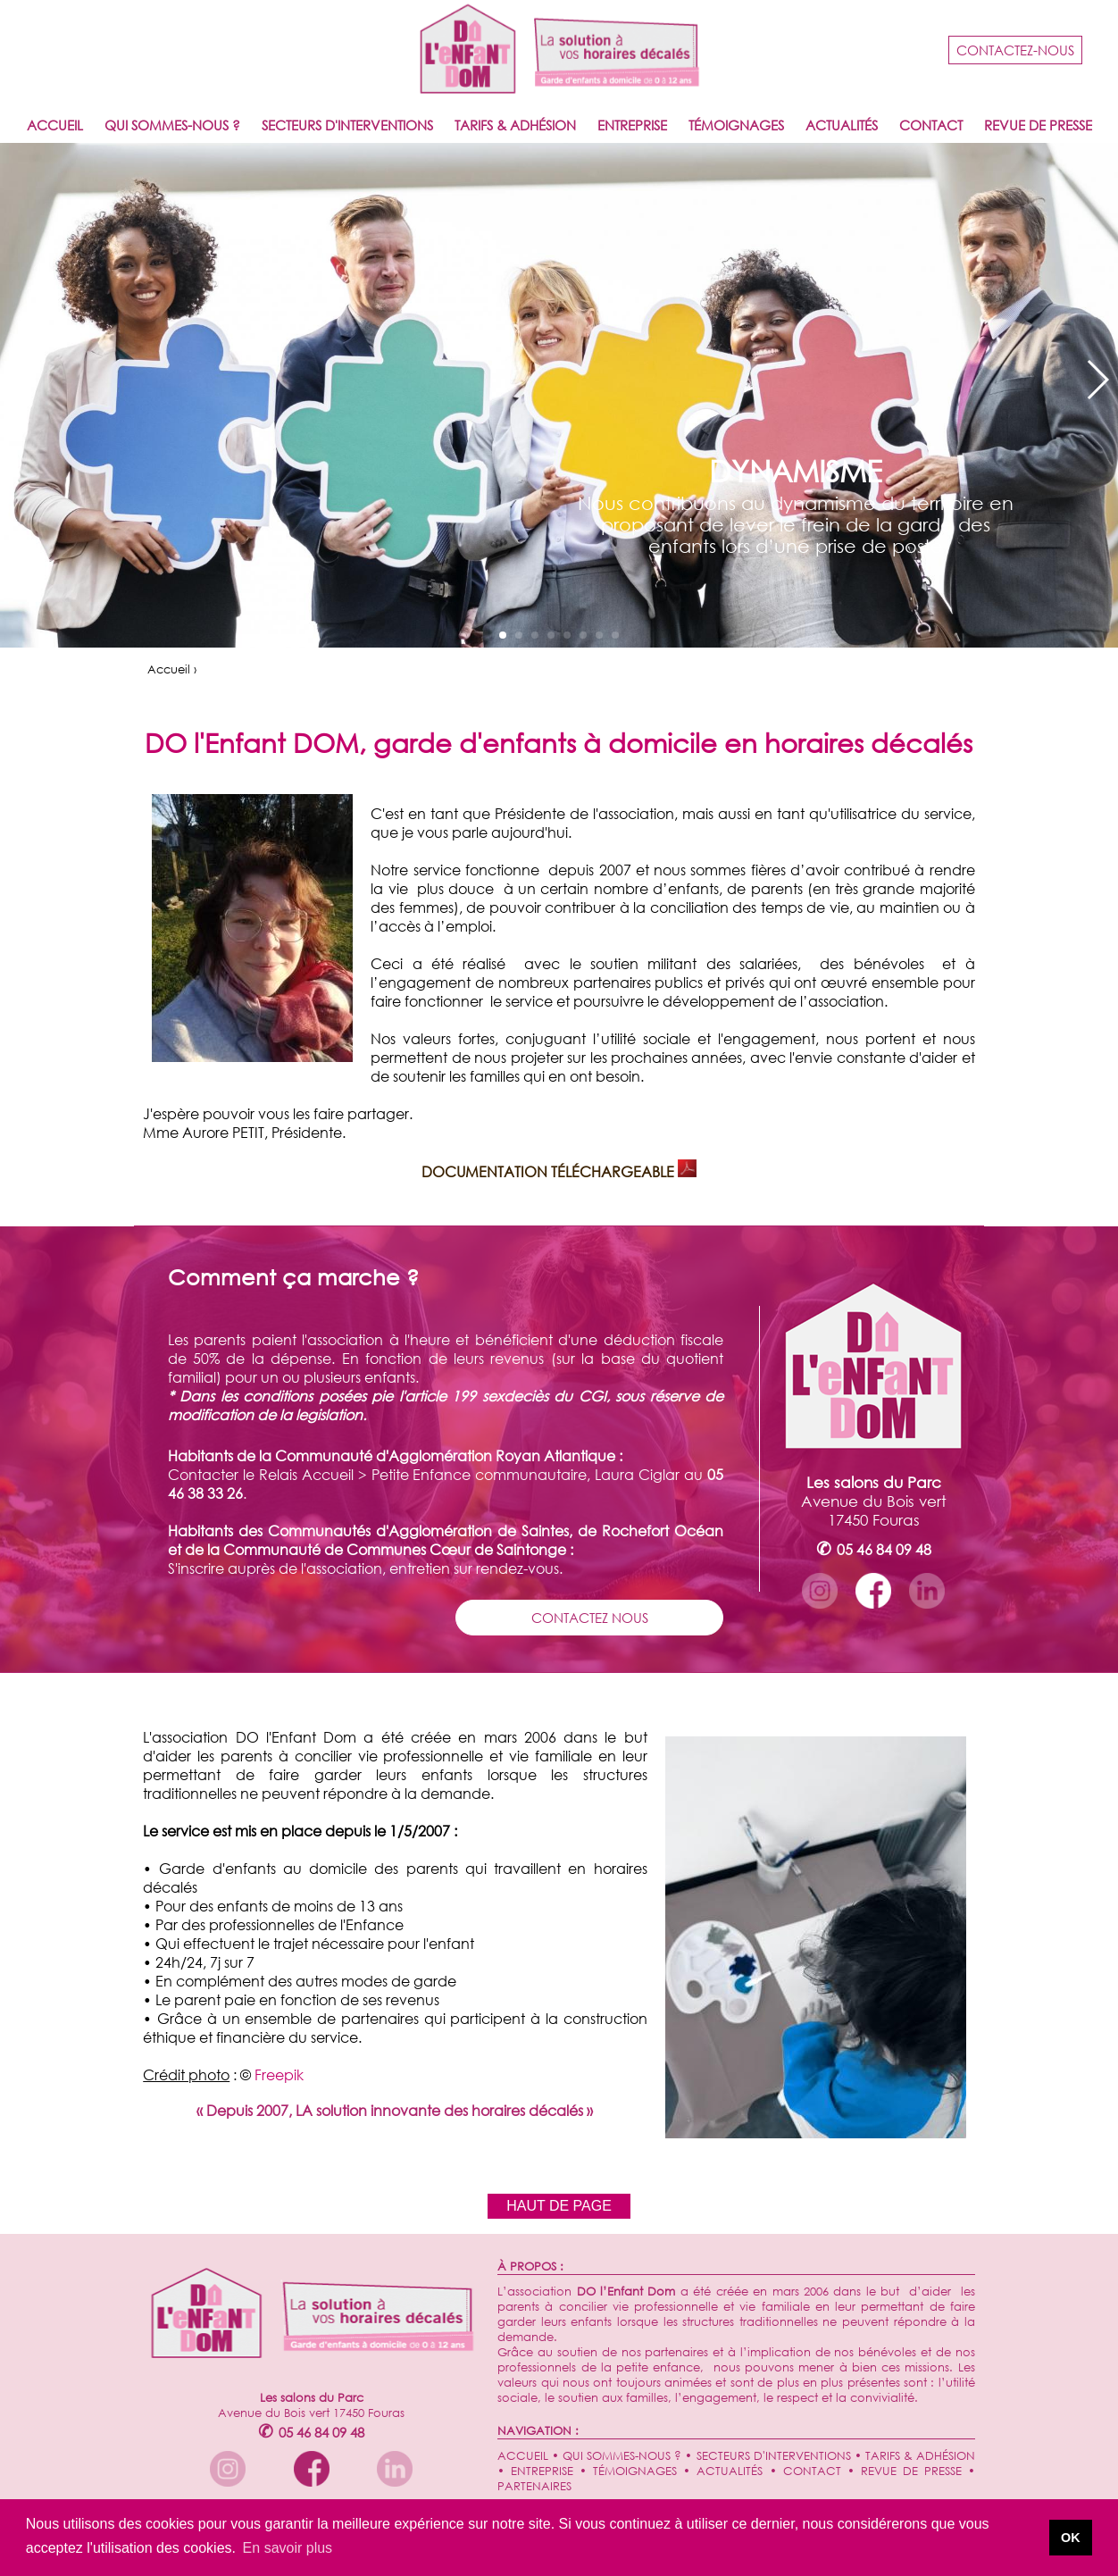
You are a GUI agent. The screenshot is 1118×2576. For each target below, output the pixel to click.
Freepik (279, 2074)
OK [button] (1070, 2537)
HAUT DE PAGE (559, 2205)
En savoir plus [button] (288, 2547)
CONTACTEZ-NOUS (1015, 50)
